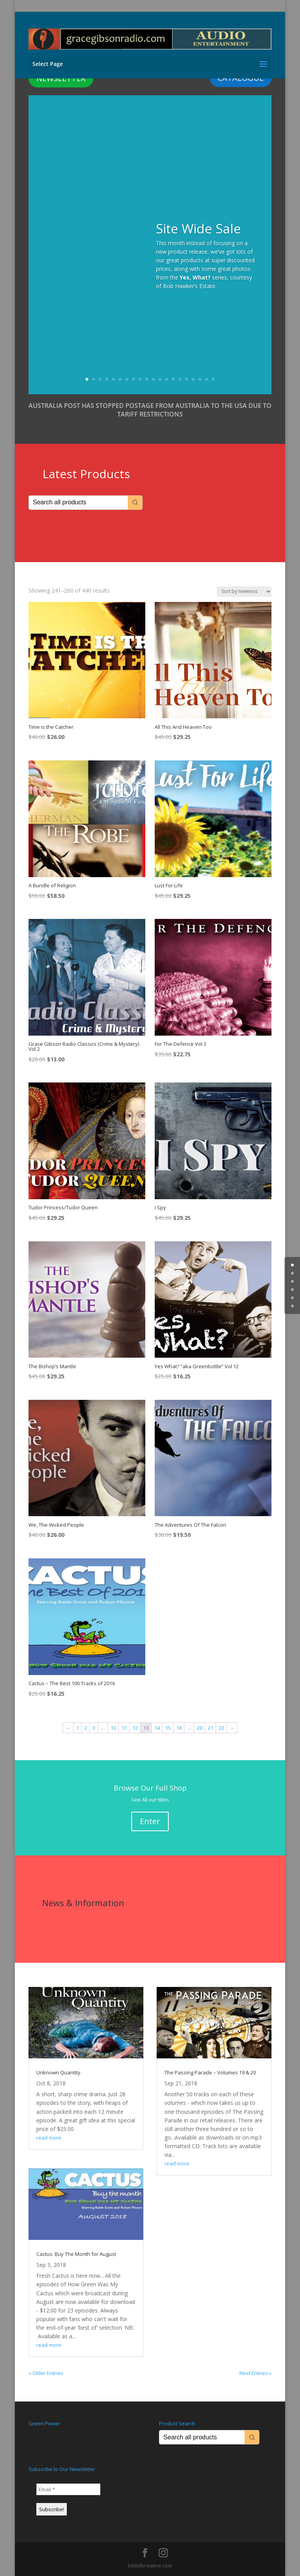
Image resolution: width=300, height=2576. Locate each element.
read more (48, 2137)
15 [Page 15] (168, 1727)
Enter (150, 1821)
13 (166, 379)
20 (213, 379)
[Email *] (68, 2489)
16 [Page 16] (179, 1727)
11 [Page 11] (124, 1727)
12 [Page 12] (135, 1727)
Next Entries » (255, 2373)
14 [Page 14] (157, 1727)
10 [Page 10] (113, 1727)
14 (173, 379)
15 (180, 379)
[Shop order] (244, 591)
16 (186, 379)
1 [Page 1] (77, 1727)
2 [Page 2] (85, 1727)
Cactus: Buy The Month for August (76, 2253)
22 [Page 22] (221, 1727)
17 (193, 379)
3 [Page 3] (94, 1727)
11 (153, 379)
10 (146, 379)
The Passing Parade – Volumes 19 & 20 (210, 2072)
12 (160, 379)
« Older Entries (46, 2373)
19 (206, 379)
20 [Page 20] (199, 1727)
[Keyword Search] (78, 502)
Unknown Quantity (58, 2072)
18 (199, 379)
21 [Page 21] (210, 1727)
